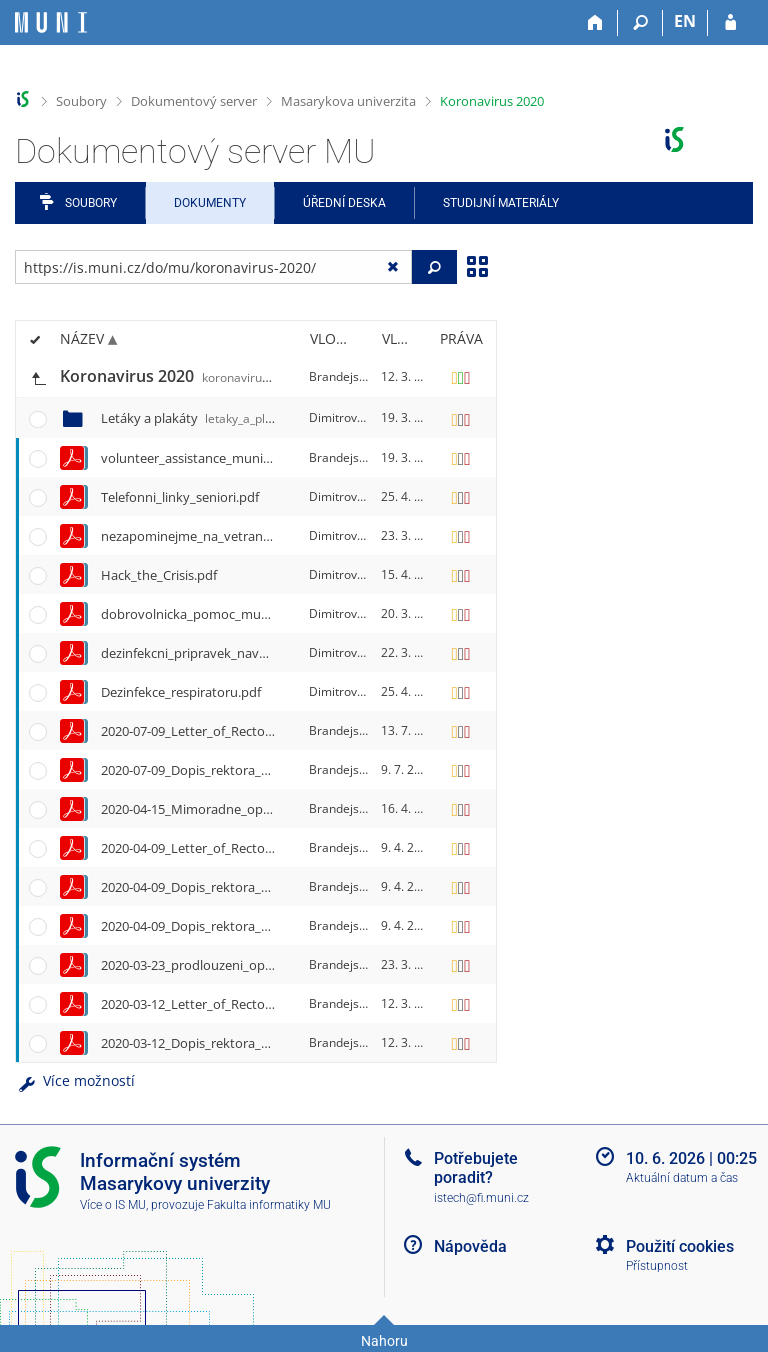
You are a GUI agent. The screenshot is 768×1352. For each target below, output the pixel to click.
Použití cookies (680, 1246)
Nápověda (470, 1246)
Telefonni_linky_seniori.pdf (180, 497)
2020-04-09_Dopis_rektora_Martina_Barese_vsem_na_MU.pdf (282, 887)
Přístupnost (657, 1266)
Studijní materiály (501, 203)
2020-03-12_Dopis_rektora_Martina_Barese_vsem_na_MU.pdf (282, 1043)
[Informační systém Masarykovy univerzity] (51, 22)
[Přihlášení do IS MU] (730, 23)
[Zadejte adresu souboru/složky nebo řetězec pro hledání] (213, 267)
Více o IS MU (113, 1205)
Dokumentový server (194, 101)
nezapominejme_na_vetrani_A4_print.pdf (223, 536)
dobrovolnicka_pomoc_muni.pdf (198, 614)
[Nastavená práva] (461, 377)
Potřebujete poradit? (476, 1168)
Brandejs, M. (344, 376)
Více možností (75, 1080)
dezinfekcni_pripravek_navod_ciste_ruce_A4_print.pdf (260, 653)
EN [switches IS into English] (685, 21)
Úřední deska (344, 203)
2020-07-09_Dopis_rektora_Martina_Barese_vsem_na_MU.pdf (282, 770)
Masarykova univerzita (348, 101)
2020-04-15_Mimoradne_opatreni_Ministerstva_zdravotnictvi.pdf (293, 809)
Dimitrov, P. (341, 417)
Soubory (81, 101)
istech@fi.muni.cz (481, 1198)
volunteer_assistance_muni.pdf (193, 458)
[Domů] (595, 23)
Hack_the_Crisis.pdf (159, 575)
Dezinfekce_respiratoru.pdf (181, 692)
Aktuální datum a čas (682, 1178)
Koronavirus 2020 (492, 101)
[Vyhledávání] (640, 23)
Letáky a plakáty (205, 418)
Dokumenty (210, 203)
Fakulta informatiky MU (269, 1205)
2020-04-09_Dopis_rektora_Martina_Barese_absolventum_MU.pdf (295, 926)
